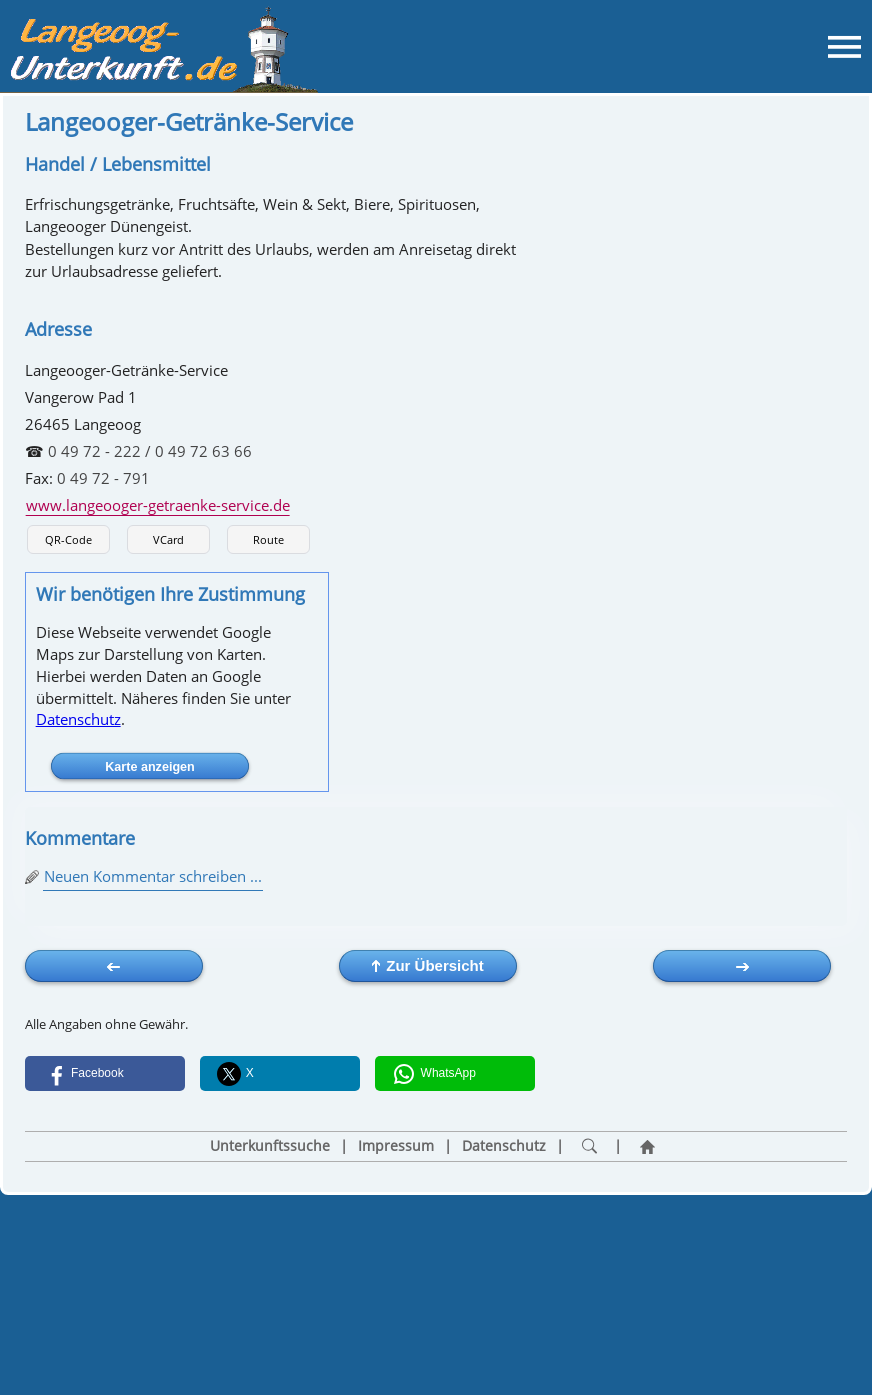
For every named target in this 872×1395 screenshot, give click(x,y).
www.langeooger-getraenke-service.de (158, 505)
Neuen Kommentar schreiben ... (153, 876)
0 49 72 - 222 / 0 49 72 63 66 (150, 451)
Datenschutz (78, 719)
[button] (105, 1073)
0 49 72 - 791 (103, 478)
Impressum (396, 1146)
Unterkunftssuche (270, 1146)
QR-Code (68, 539)
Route (268, 539)
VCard (168, 539)
